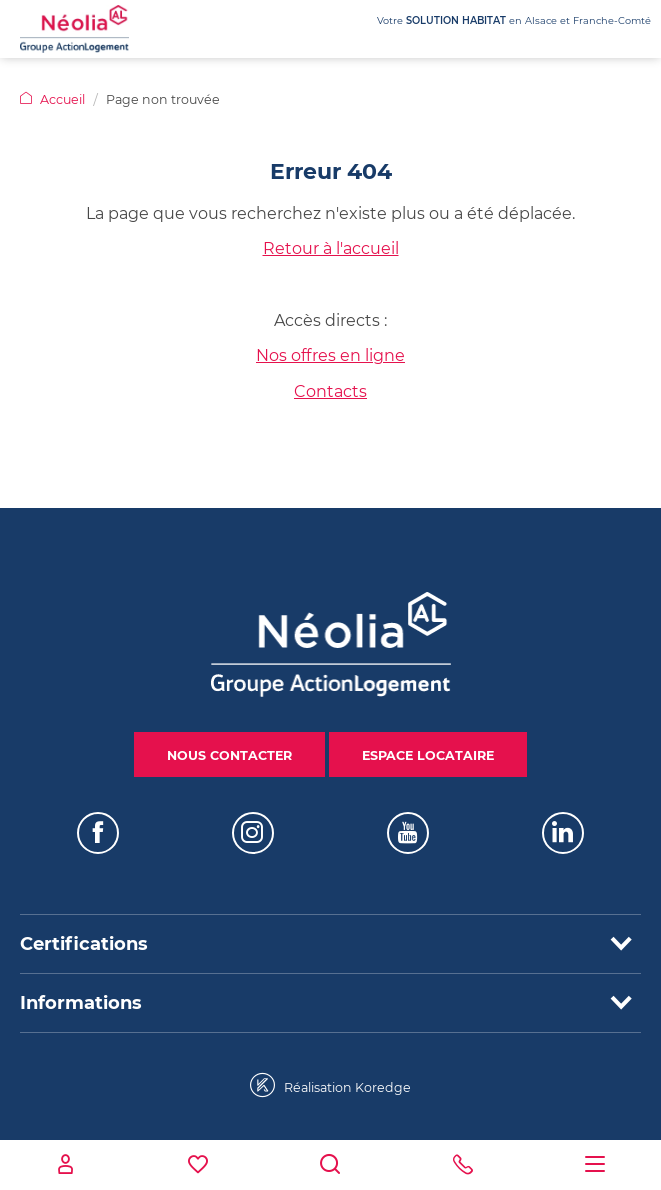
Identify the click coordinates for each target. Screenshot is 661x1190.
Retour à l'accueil (331, 248)
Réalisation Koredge (330, 1085)
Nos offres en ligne (330, 355)
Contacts (330, 391)
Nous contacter (229, 755)
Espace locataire (428, 755)
